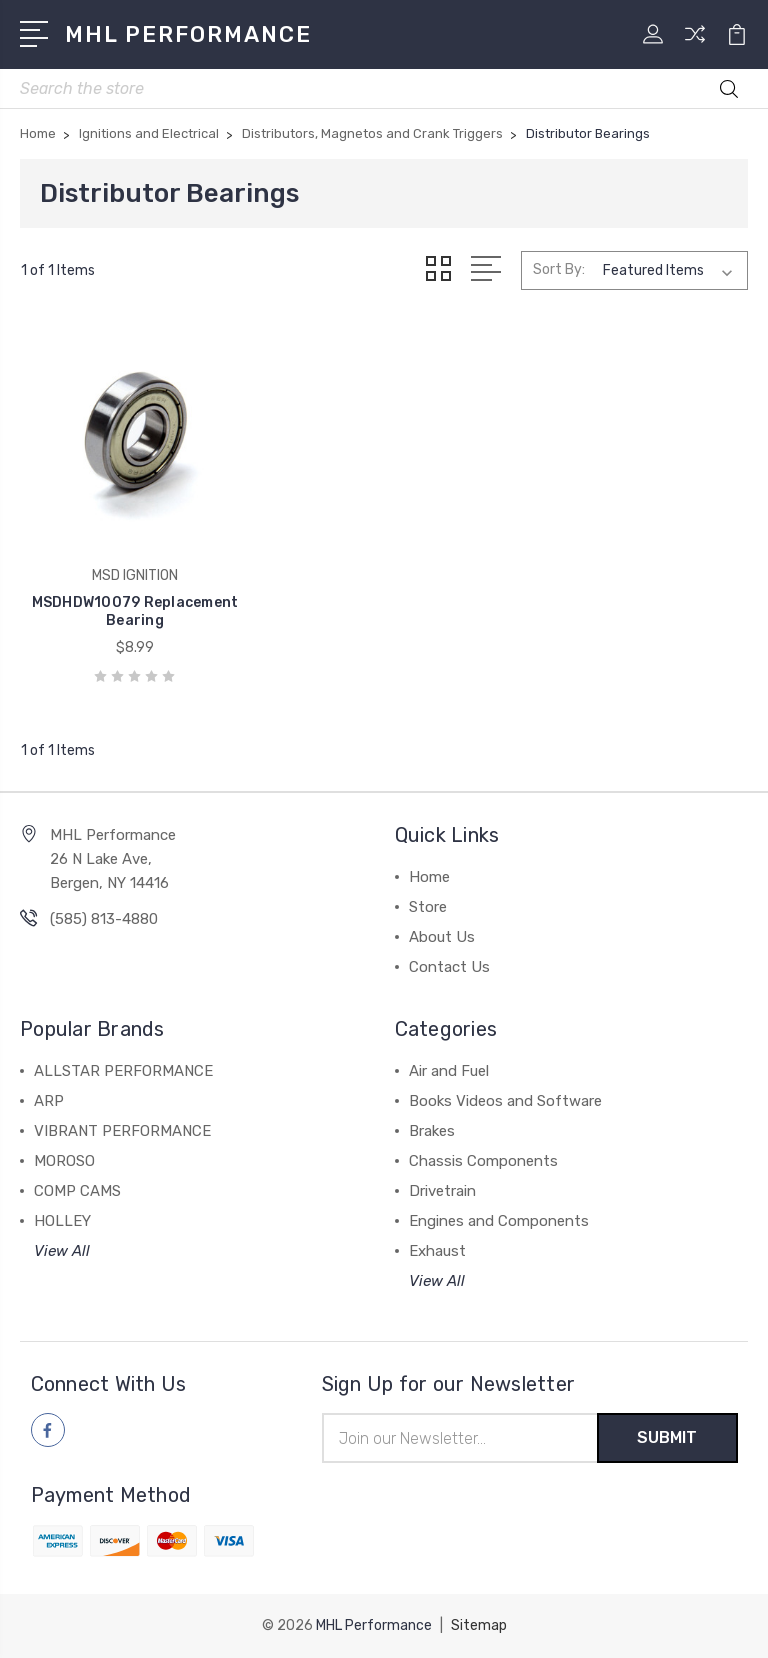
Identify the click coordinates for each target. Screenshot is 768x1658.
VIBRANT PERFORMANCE (122, 1131)
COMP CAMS (77, 1191)
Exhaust (437, 1251)
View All (62, 1251)
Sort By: (559, 269)
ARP (49, 1101)
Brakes (432, 1131)
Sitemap (479, 1625)
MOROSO (64, 1161)
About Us (442, 937)
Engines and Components (499, 1221)
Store (428, 907)
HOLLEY (62, 1221)
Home (429, 877)
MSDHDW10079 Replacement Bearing (135, 611)
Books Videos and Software (505, 1101)
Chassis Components (483, 1161)
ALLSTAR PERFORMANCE (123, 1071)
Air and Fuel (449, 1071)
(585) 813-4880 (104, 919)
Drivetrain (442, 1191)
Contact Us (449, 967)
